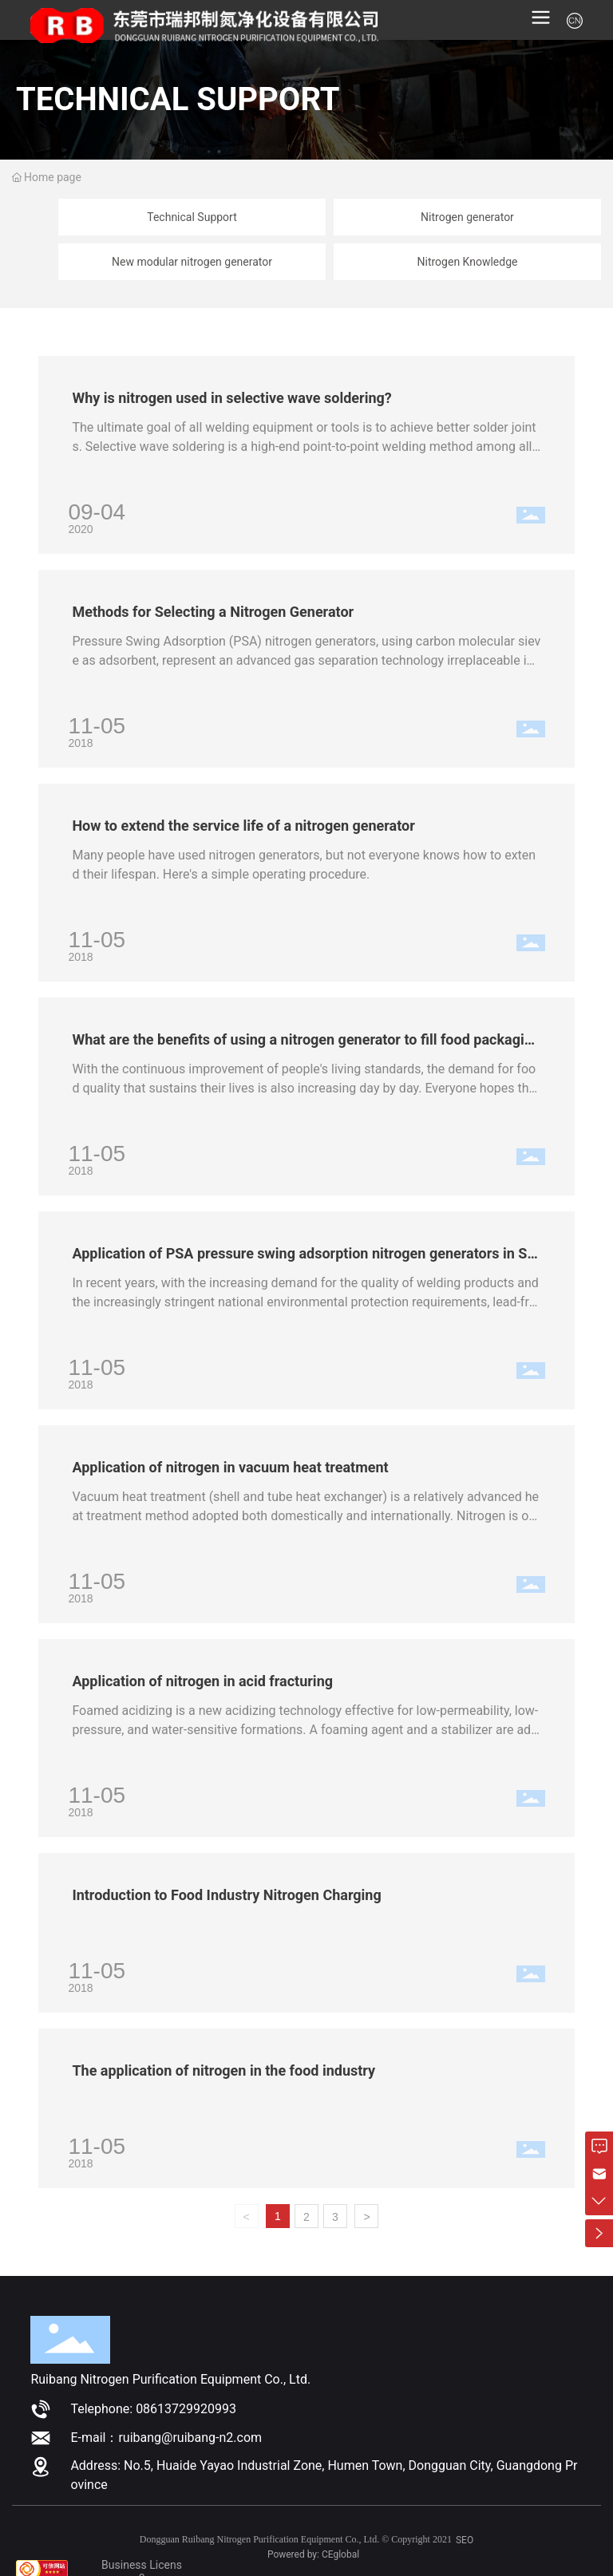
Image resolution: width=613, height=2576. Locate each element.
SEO (464, 2540)
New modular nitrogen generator (192, 261)
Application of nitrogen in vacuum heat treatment (230, 1467)
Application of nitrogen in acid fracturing (202, 1681)
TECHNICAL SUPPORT (178, 98)
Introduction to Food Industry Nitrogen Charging (226, 1895)
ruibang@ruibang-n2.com (190, 2437)
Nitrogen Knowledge (467, 261)
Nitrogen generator (467, 217)
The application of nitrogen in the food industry (223, 2070)
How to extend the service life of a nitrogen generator (243, 825)
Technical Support (192, 217)
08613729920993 (186, 2408)
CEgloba (339, 2554)
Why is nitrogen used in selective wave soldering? (231, 397)
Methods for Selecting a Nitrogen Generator (213, 611)
